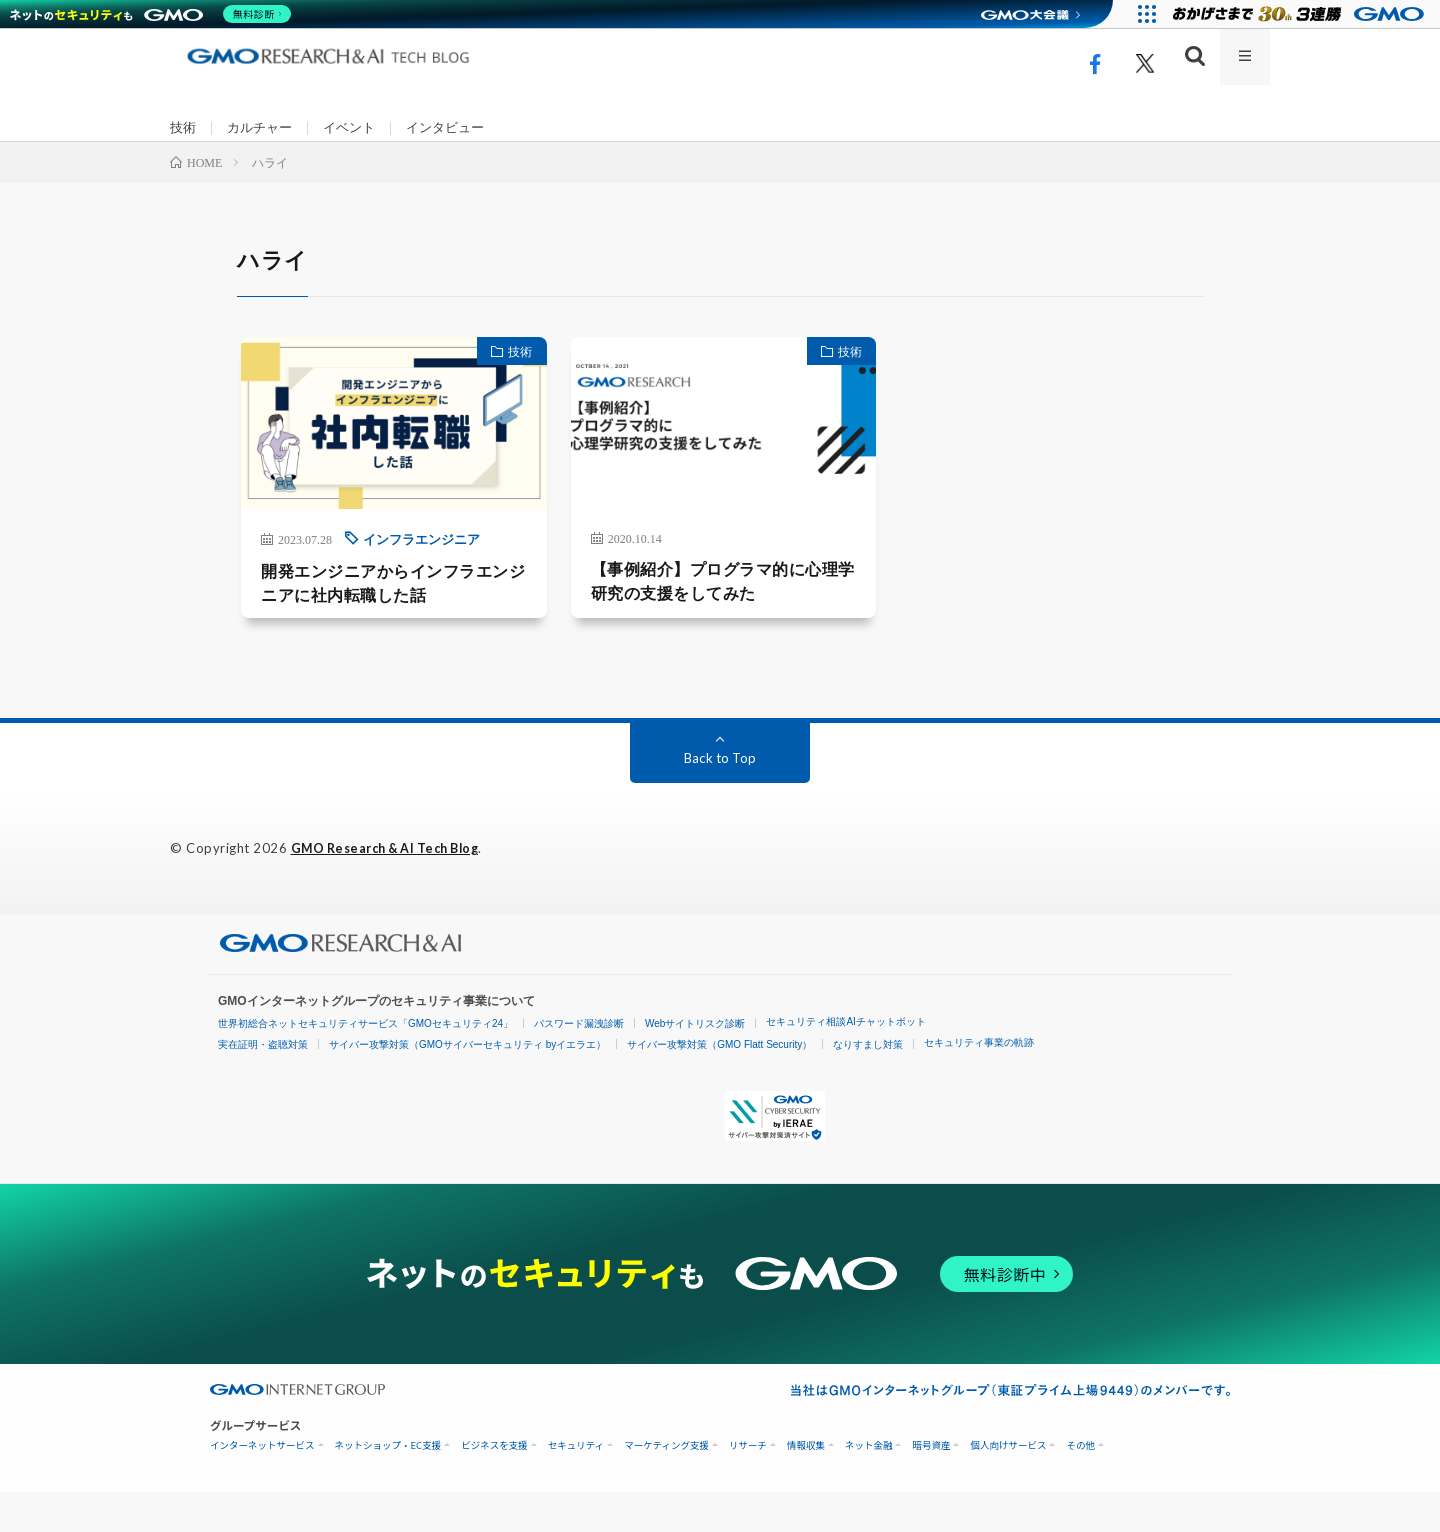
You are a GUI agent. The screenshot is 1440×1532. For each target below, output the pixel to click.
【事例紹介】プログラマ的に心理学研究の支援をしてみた (719, 619)
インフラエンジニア (369, 574)
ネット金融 (869, 1485)
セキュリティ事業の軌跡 (979, 1082)
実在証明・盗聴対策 (263, 1084)
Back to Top (720, 798)
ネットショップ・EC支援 (388, 1485)
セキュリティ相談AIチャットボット (845, 1061)
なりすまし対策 (868, 1084)
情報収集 (806, 1485)
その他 (1080, 1485)
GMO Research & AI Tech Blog (393, 889)
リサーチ (748, 1485)
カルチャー (264, 128)
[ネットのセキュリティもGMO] (153, 14)
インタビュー (459, 128)
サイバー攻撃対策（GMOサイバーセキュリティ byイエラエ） (467, 1084)
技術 (184, 128)
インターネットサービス (262, 1485)
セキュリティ (576, 1485)
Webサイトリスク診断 (695, 1063)
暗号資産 (931, 1485)
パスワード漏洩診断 (579, 1063)
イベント (358, 128)
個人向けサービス (1008, 1485)
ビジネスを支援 (494, 1485)
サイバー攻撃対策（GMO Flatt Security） (719, 1084)
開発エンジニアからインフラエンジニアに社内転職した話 (357, 621)
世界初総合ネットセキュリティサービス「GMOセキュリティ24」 (365, 1063)
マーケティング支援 (666, 1485)
